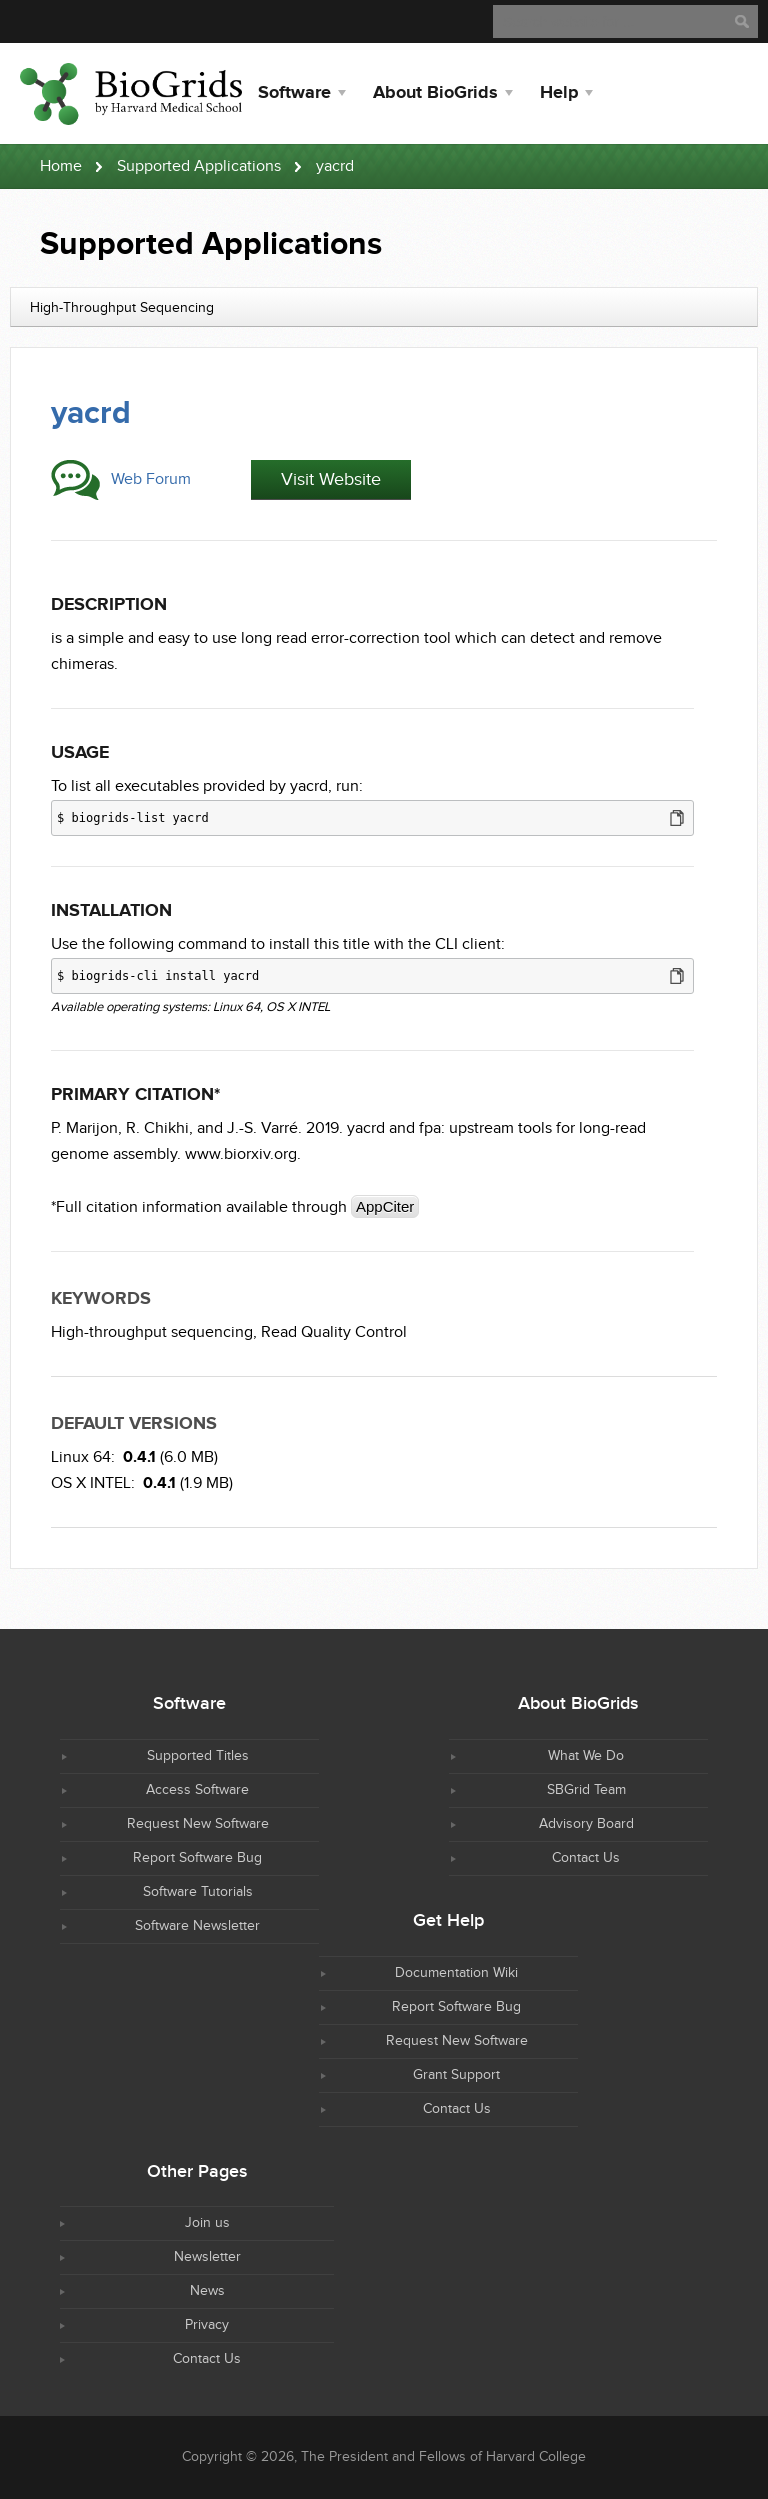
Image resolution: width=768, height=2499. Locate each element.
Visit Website (331, 479)
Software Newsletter (197, 1926)
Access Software (197, 1790)
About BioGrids (435, 93)
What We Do (586, 1756)
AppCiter (385, 1206)
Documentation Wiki (456, 1973)
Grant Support (456, 2075)
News (207, 2291)
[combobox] (384, 307)
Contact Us (586, 1858)
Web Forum (151, 479)
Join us (207, 2223)
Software (294, 93)
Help (559, 93)
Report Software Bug (197, 1858)
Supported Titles (198, 1756)
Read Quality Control (334, 1332)
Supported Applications (199, 166)
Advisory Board (586, 1824)
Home (61, 166)
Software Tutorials (198, 1892)
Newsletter (207, 2257)
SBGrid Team (586, 1790)
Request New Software (198, 1824)
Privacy (207, 2325)
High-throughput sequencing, (154, 1332)
